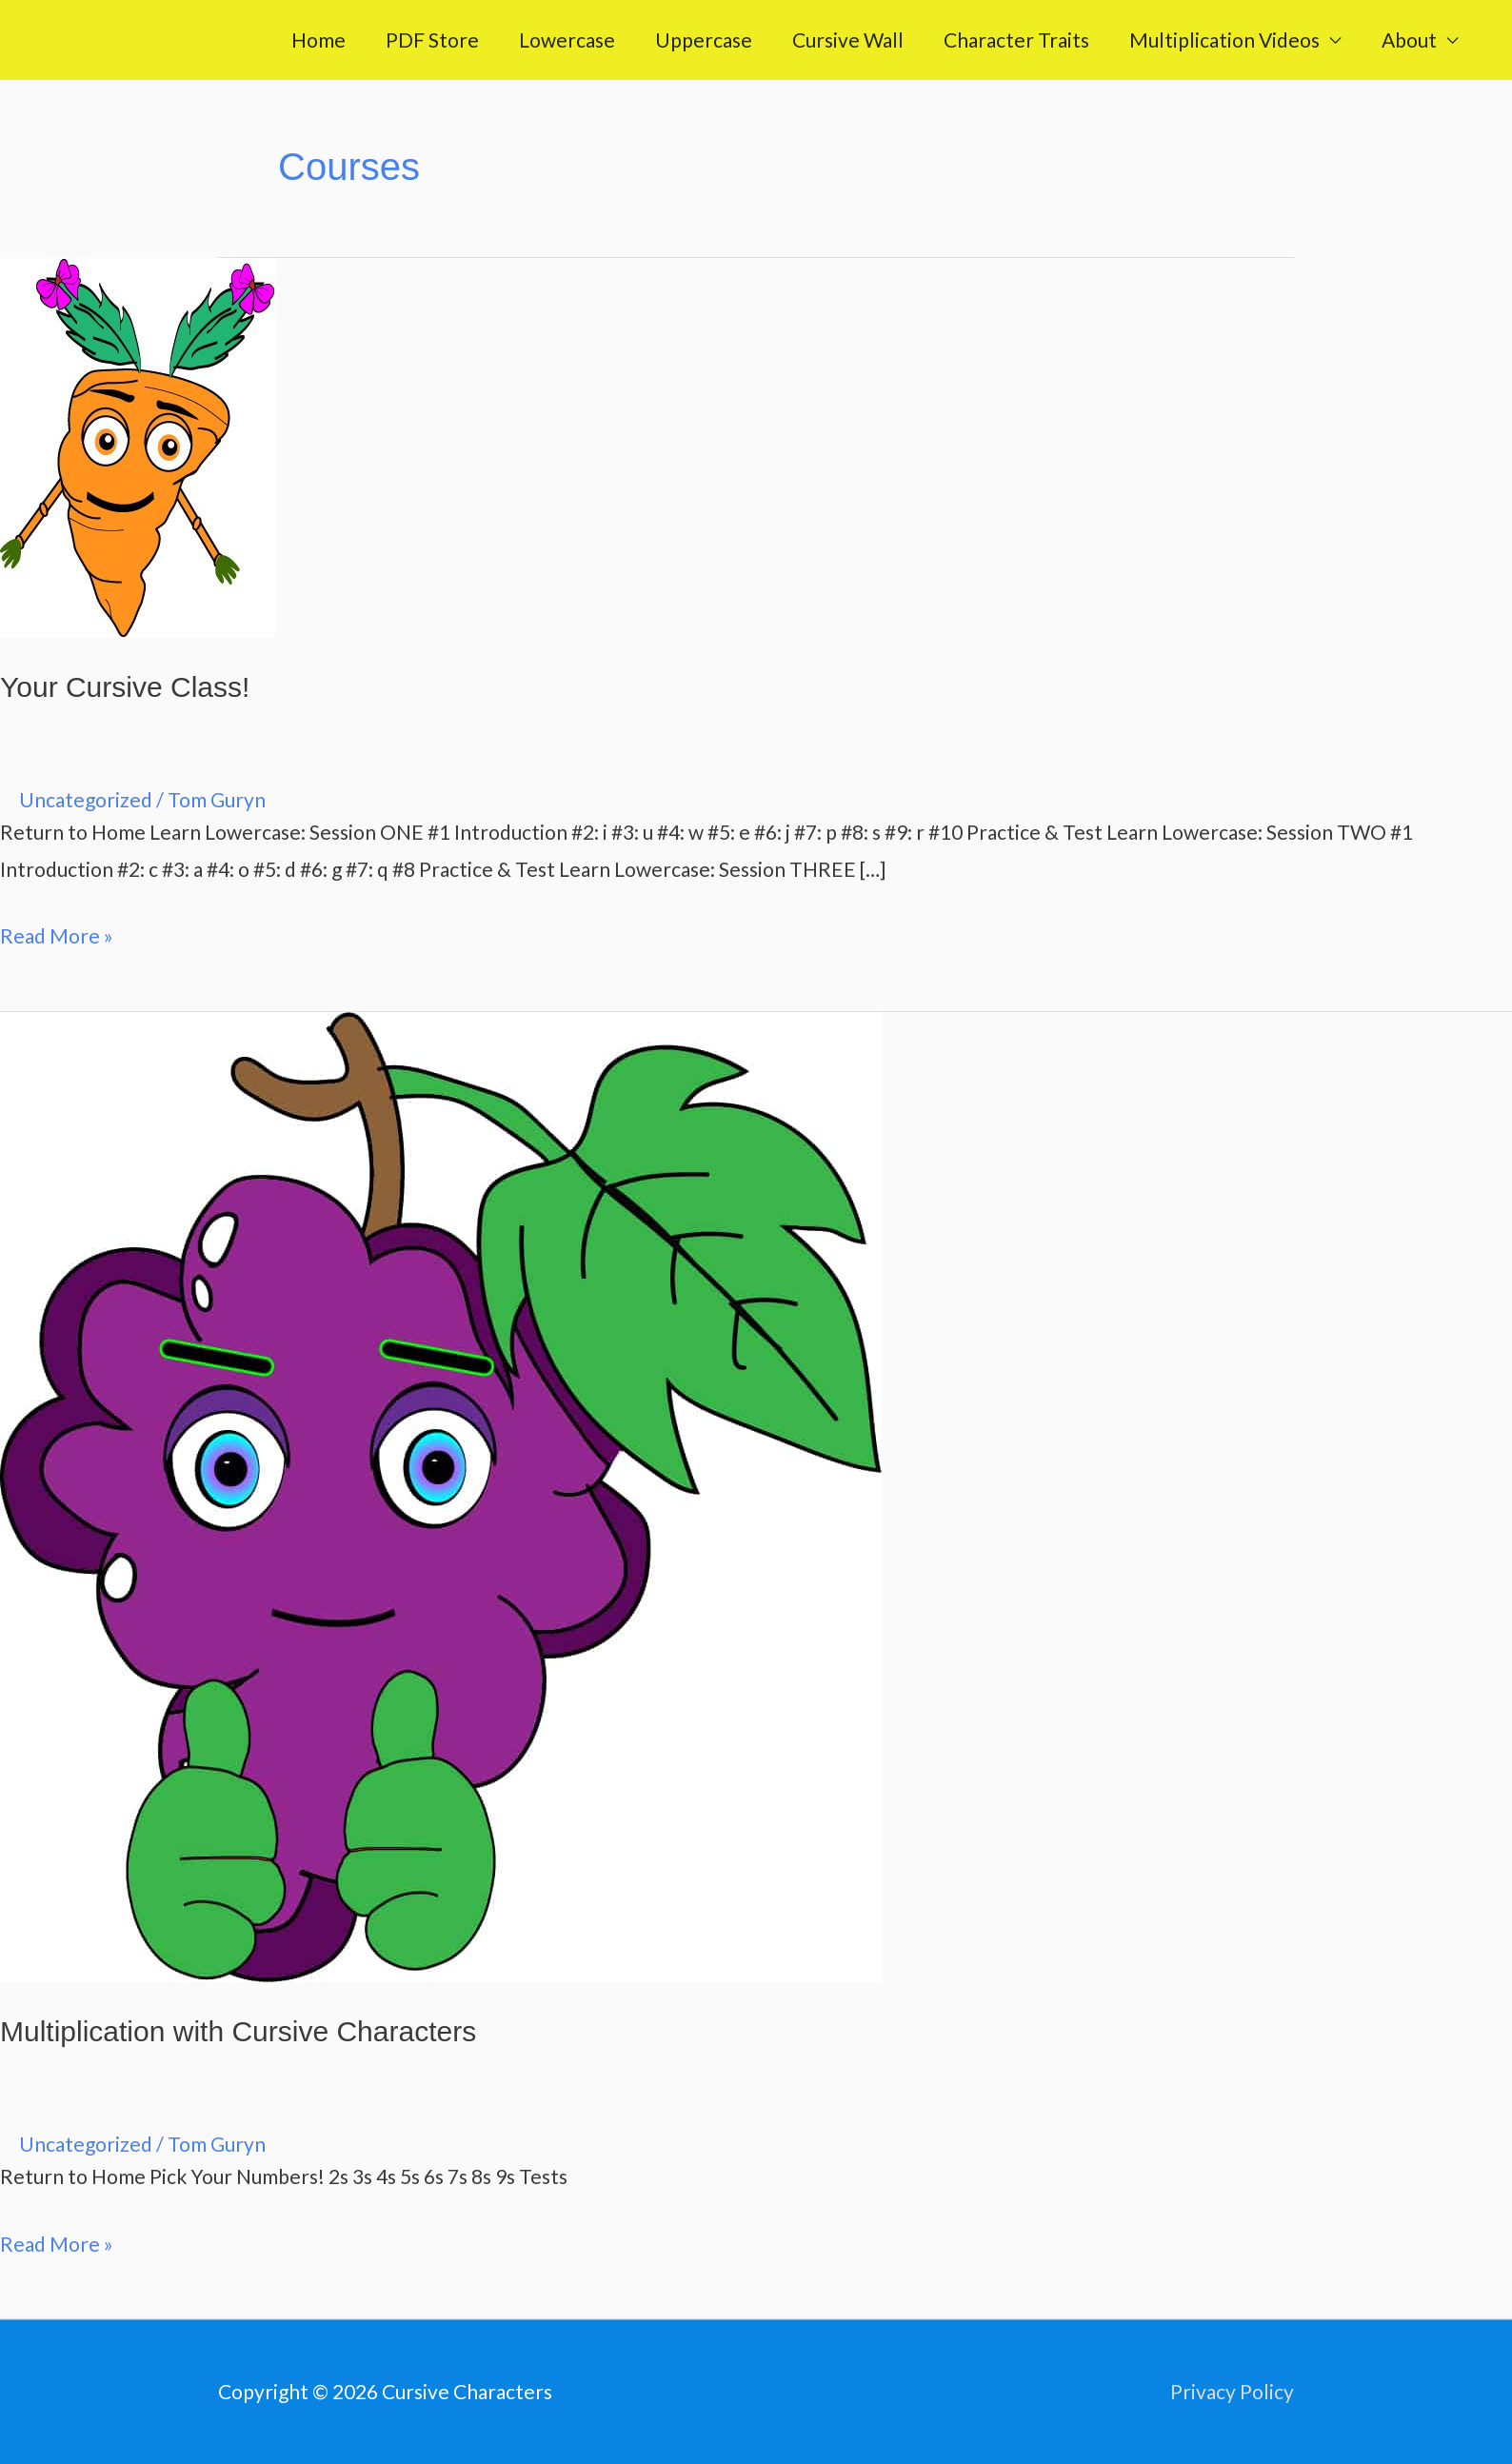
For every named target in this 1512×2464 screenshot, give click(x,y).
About (1409, 39)
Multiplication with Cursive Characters (238, 2031)
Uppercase (703, 39)
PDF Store (432, 39)
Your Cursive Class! (124, 687)
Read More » (56, 932)
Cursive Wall (848, 39)
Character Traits (1016, 39)
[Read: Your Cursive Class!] (137, 445)
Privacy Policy (1232, 2391)
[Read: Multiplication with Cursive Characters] (441, 1494)
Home (318, 39)
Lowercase (567, 39)
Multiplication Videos (1224, 39)
